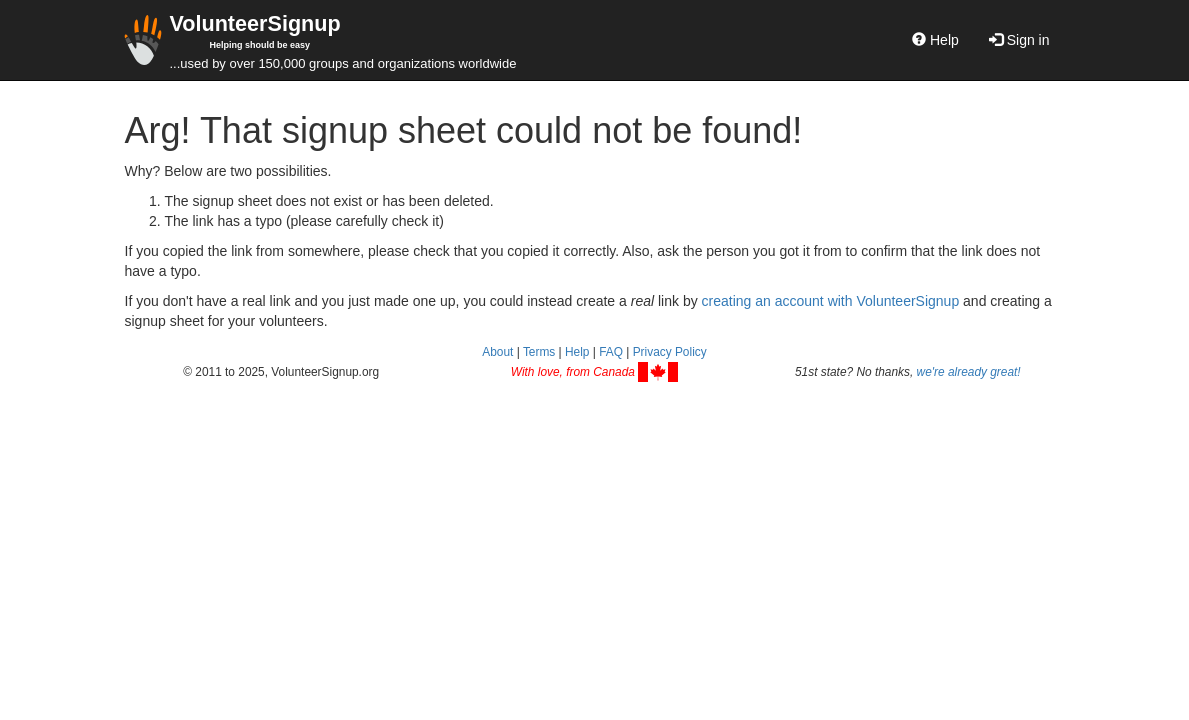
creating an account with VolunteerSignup (831, 301)
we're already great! (969, 372)
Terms (539, 352)
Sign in (1019, 40)
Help (935, 40)
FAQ (611, 352)
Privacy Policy (670, 352)
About (497, 352)
